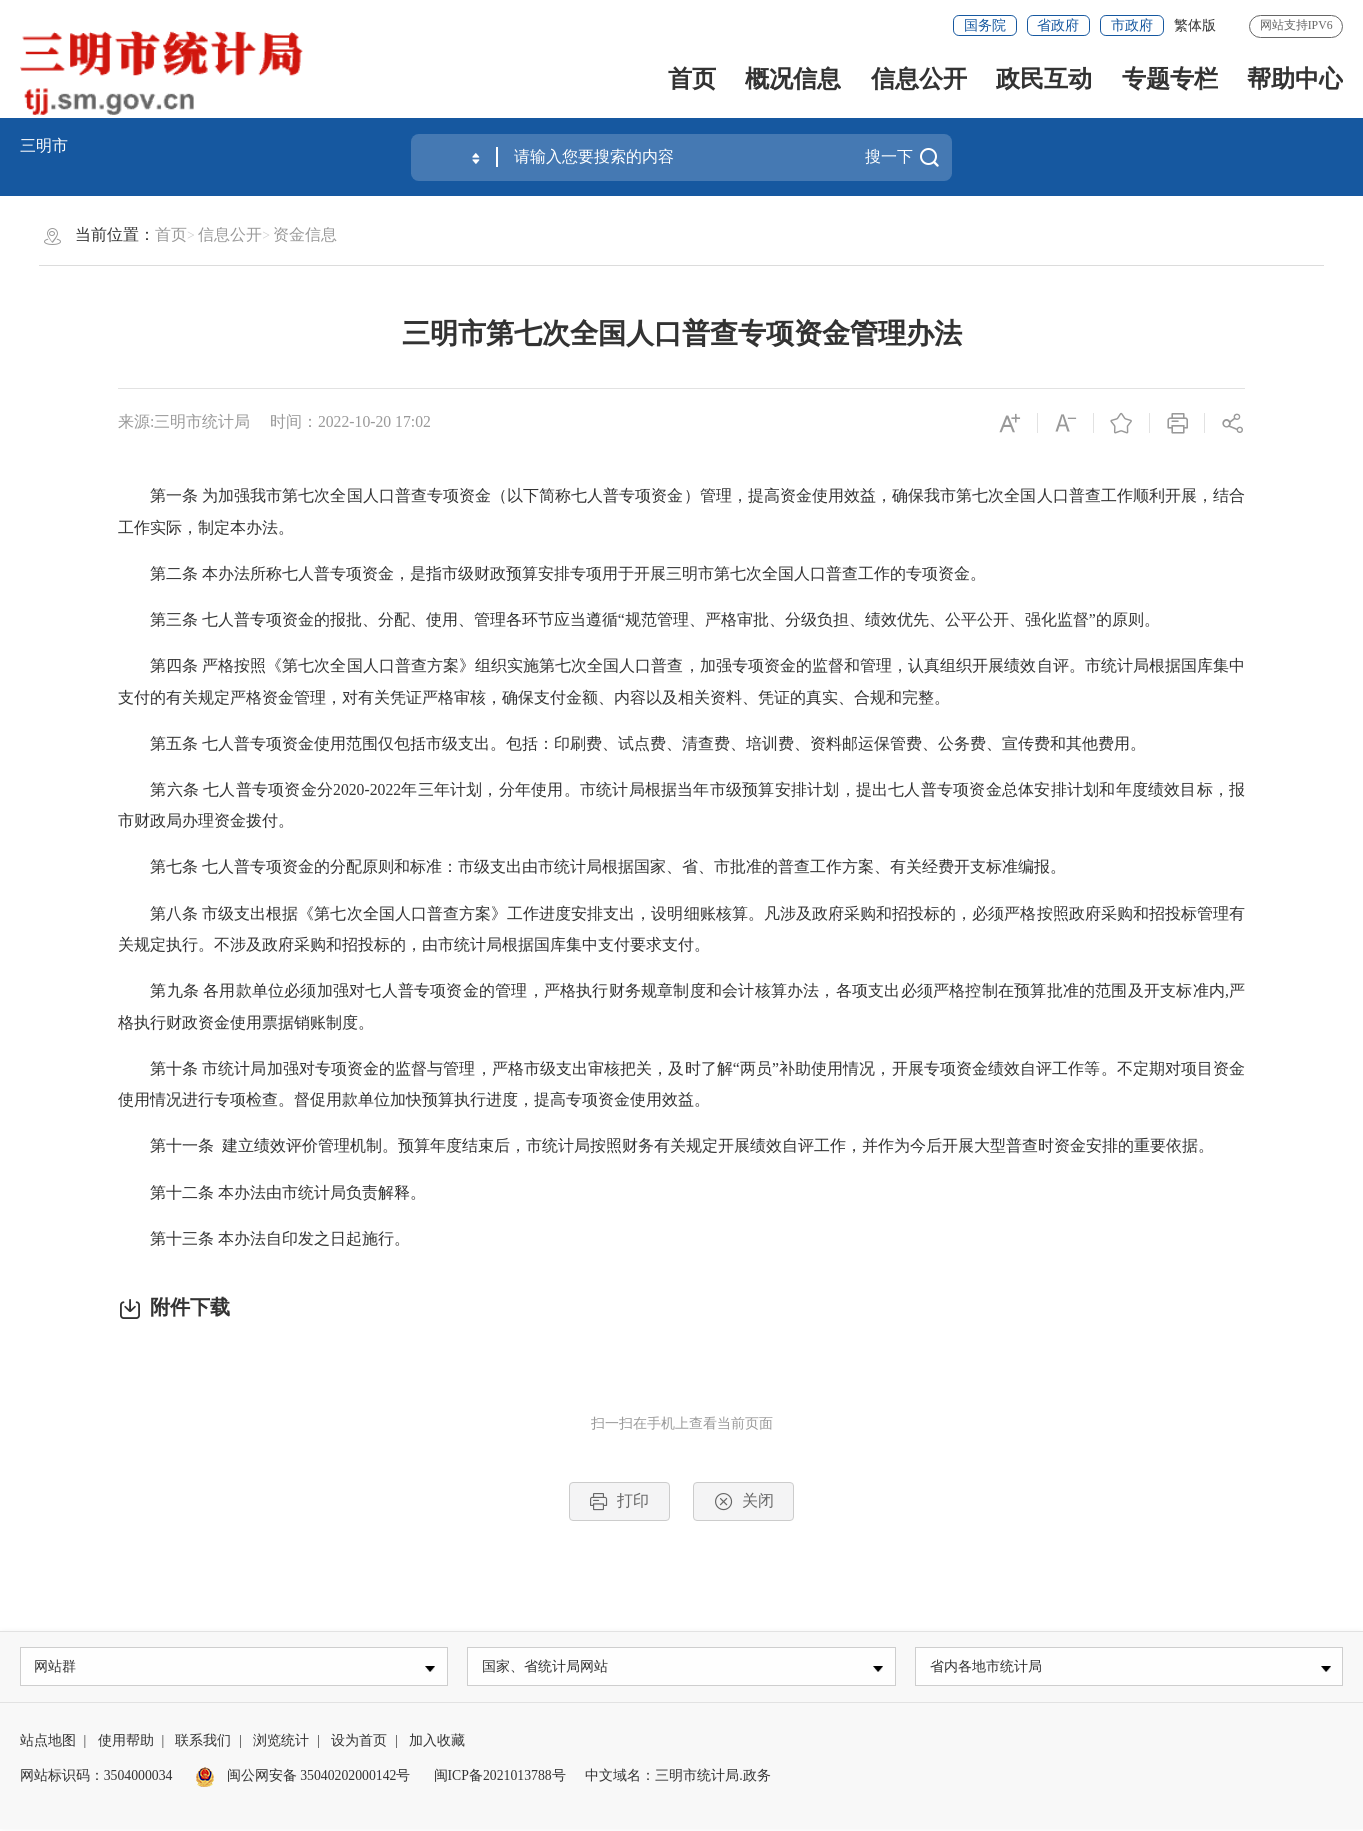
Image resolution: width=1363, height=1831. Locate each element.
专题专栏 (1170, 79)
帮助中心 (1295, 79)
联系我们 (203, 1742)
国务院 (985, 25)
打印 (619, 1501)
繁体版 (1195, 25)
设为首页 (359, 1742)
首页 (692, 79)
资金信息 (305, 234)
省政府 (1058, 25)
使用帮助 (126, 1742)
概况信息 (793, 79)
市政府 (1132, 25)
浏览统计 (281, 1742)
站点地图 (48, 1742)
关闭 (744, 1501)
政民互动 (1044, 79)
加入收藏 (437, 1742)
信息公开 (919, 79)
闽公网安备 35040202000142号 (302, 1777)
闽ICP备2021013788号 (500, 1777)
